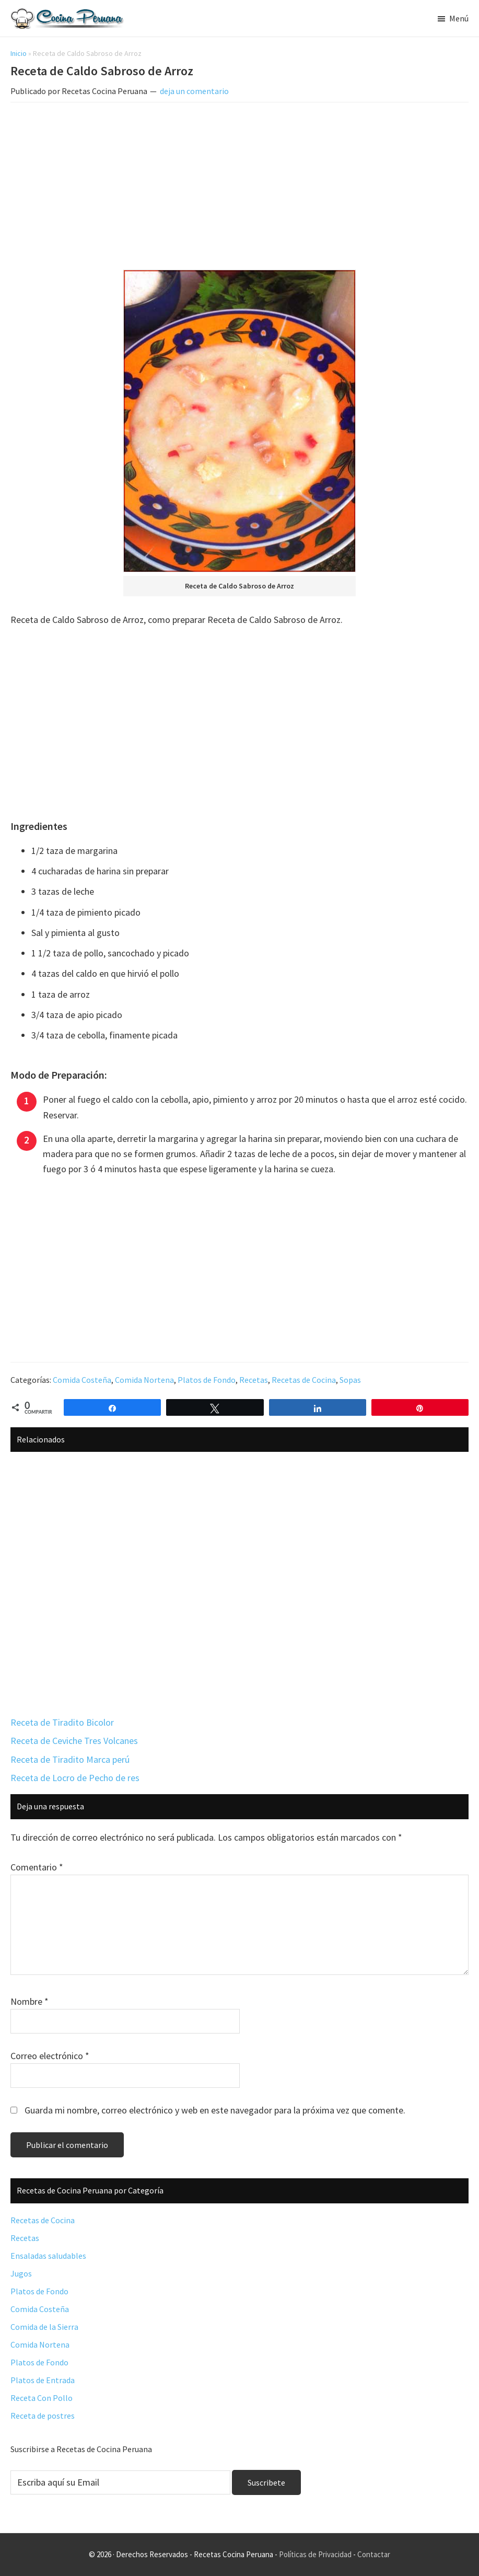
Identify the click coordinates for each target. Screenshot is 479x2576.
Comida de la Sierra (44, 2326)
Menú (459, 18)
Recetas (253, 1379)
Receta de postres (42, 2415)
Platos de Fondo (207, 1379)
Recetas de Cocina (304, 1379)
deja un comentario (194, 91)
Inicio (18, 53)
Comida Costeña (82, 1379)
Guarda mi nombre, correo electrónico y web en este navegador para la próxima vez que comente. (215, 2110)
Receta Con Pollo (41, 2398)
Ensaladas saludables (48, 2255)
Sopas (350, 1379)
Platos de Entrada (42, 2380)
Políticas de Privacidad (315, 2554)
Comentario (36, 1867)
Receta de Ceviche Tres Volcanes (74, 1741)
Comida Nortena (144, 1379)
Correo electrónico (49, 2056)
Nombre (29, 2001)
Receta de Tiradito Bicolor (62, 1722)
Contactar (373, 2554)
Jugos (21, 2273)
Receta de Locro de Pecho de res (74, 1778)
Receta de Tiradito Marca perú (70, 1759)
